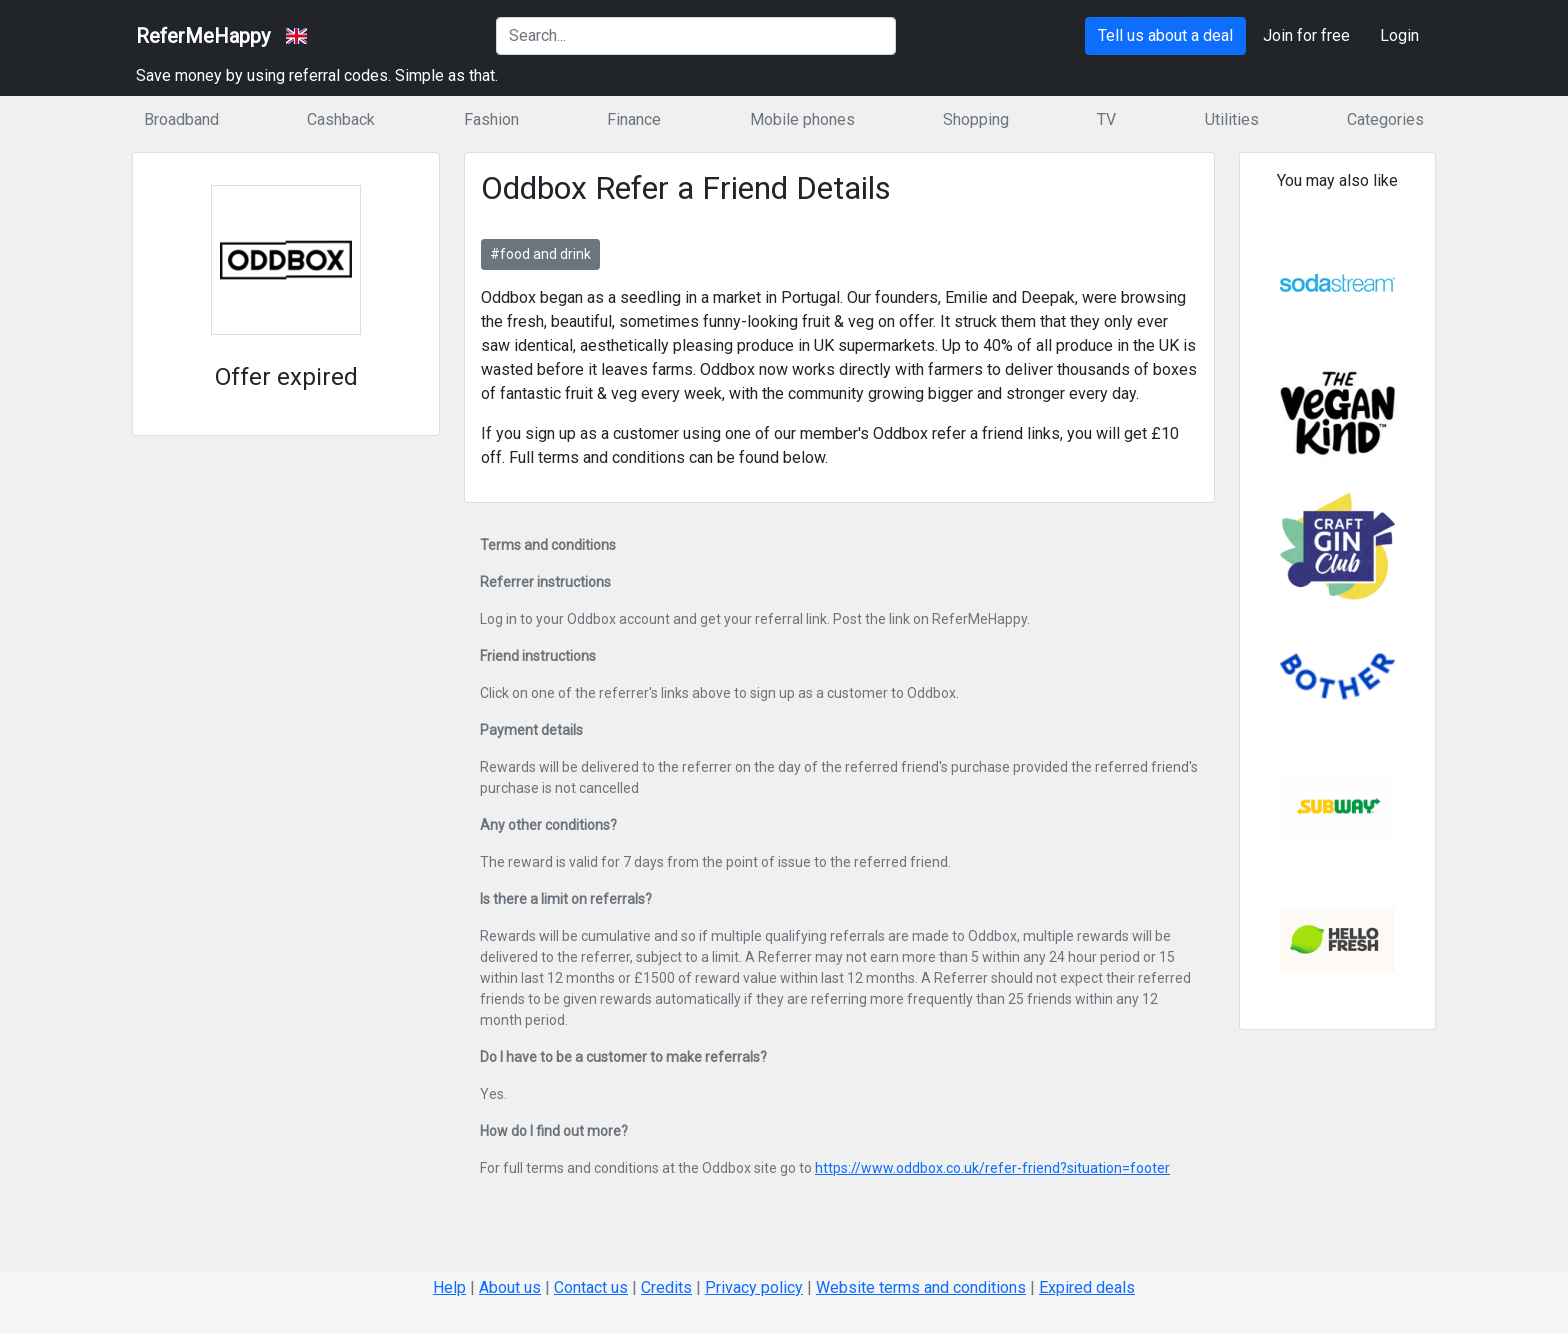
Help (449, 1287)
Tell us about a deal (1165, 35)
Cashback (341, 119)
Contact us (591, 1287)
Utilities (1232, 119)
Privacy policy (754, 1287)
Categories (1385, 119)
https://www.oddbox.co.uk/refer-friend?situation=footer (992, 1168)
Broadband (181, 119)
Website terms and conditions (921, 1287)
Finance (634, 119)
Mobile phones (802, 119)
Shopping (976, 119)
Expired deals (1087, 1287)
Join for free (1306, 35)
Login (1399, 35)
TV (1106, 119)
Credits (666, 1287)
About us (510, 1287)
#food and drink (540, 254)
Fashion (491, 119)
